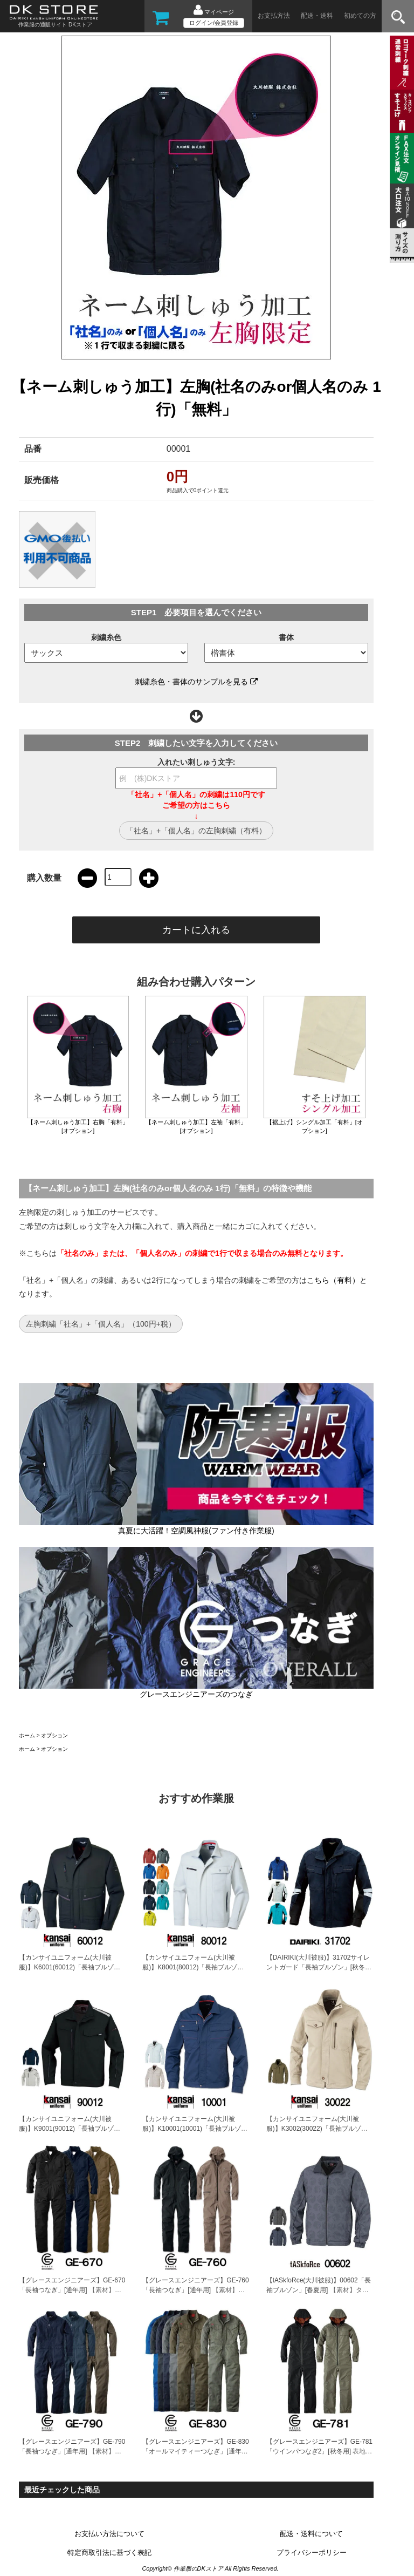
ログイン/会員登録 (213, 22)
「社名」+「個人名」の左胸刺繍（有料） (196, 830)
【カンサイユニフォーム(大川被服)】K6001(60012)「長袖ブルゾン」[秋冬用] (66, 1967)
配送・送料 (317, 15)
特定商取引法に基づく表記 (109, 2552)
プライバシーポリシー (312, 2552)
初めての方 (360, 15)
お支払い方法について (109, 2534)
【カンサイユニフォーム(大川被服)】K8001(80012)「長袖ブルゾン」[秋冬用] (189, 1967)
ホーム (27, 1735)
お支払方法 (274, 15)
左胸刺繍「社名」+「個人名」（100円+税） (101, 1324)
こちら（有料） (333, 1280)
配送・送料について (311, 2534)
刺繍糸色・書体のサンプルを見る (196, 681)
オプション (54, 1735)
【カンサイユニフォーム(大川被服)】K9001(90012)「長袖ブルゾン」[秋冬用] (66, 2128)
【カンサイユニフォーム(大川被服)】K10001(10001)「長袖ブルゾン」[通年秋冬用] (191, 2128)
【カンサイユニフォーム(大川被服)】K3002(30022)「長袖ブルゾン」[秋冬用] (313, 2128)
